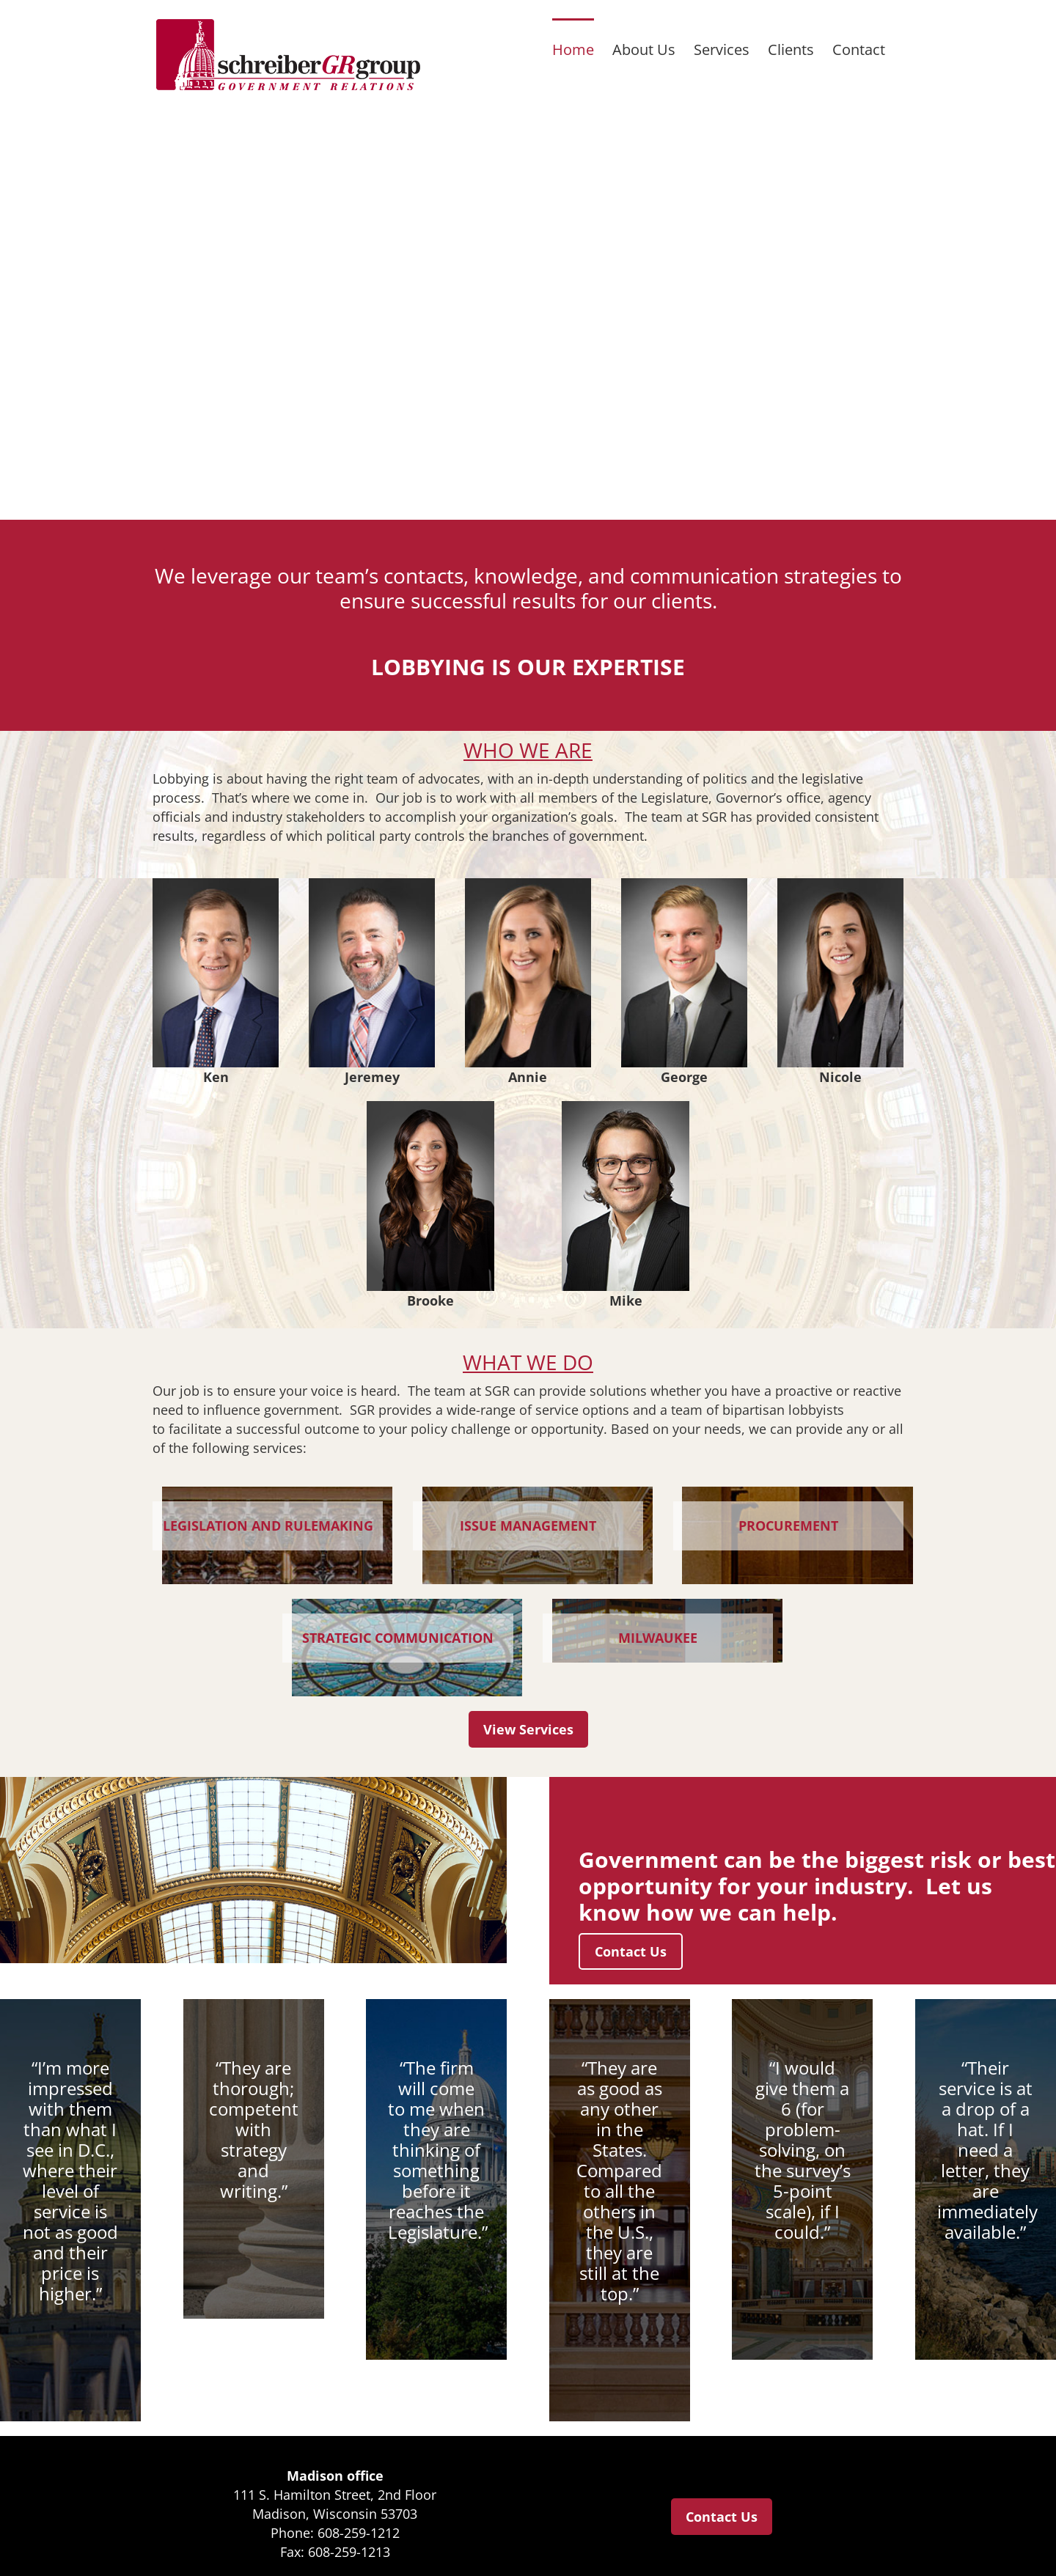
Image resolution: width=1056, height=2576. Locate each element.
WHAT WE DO (528, 1362)
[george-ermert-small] (685, 885)
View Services (528, 1729)
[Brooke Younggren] (430, 1107)
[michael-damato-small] (625, 1107)
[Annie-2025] (529, 885)
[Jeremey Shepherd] (372, 885)
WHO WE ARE (528, 750)
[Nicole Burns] (841, 885)
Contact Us (631, 1951)
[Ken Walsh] (216, 885)
